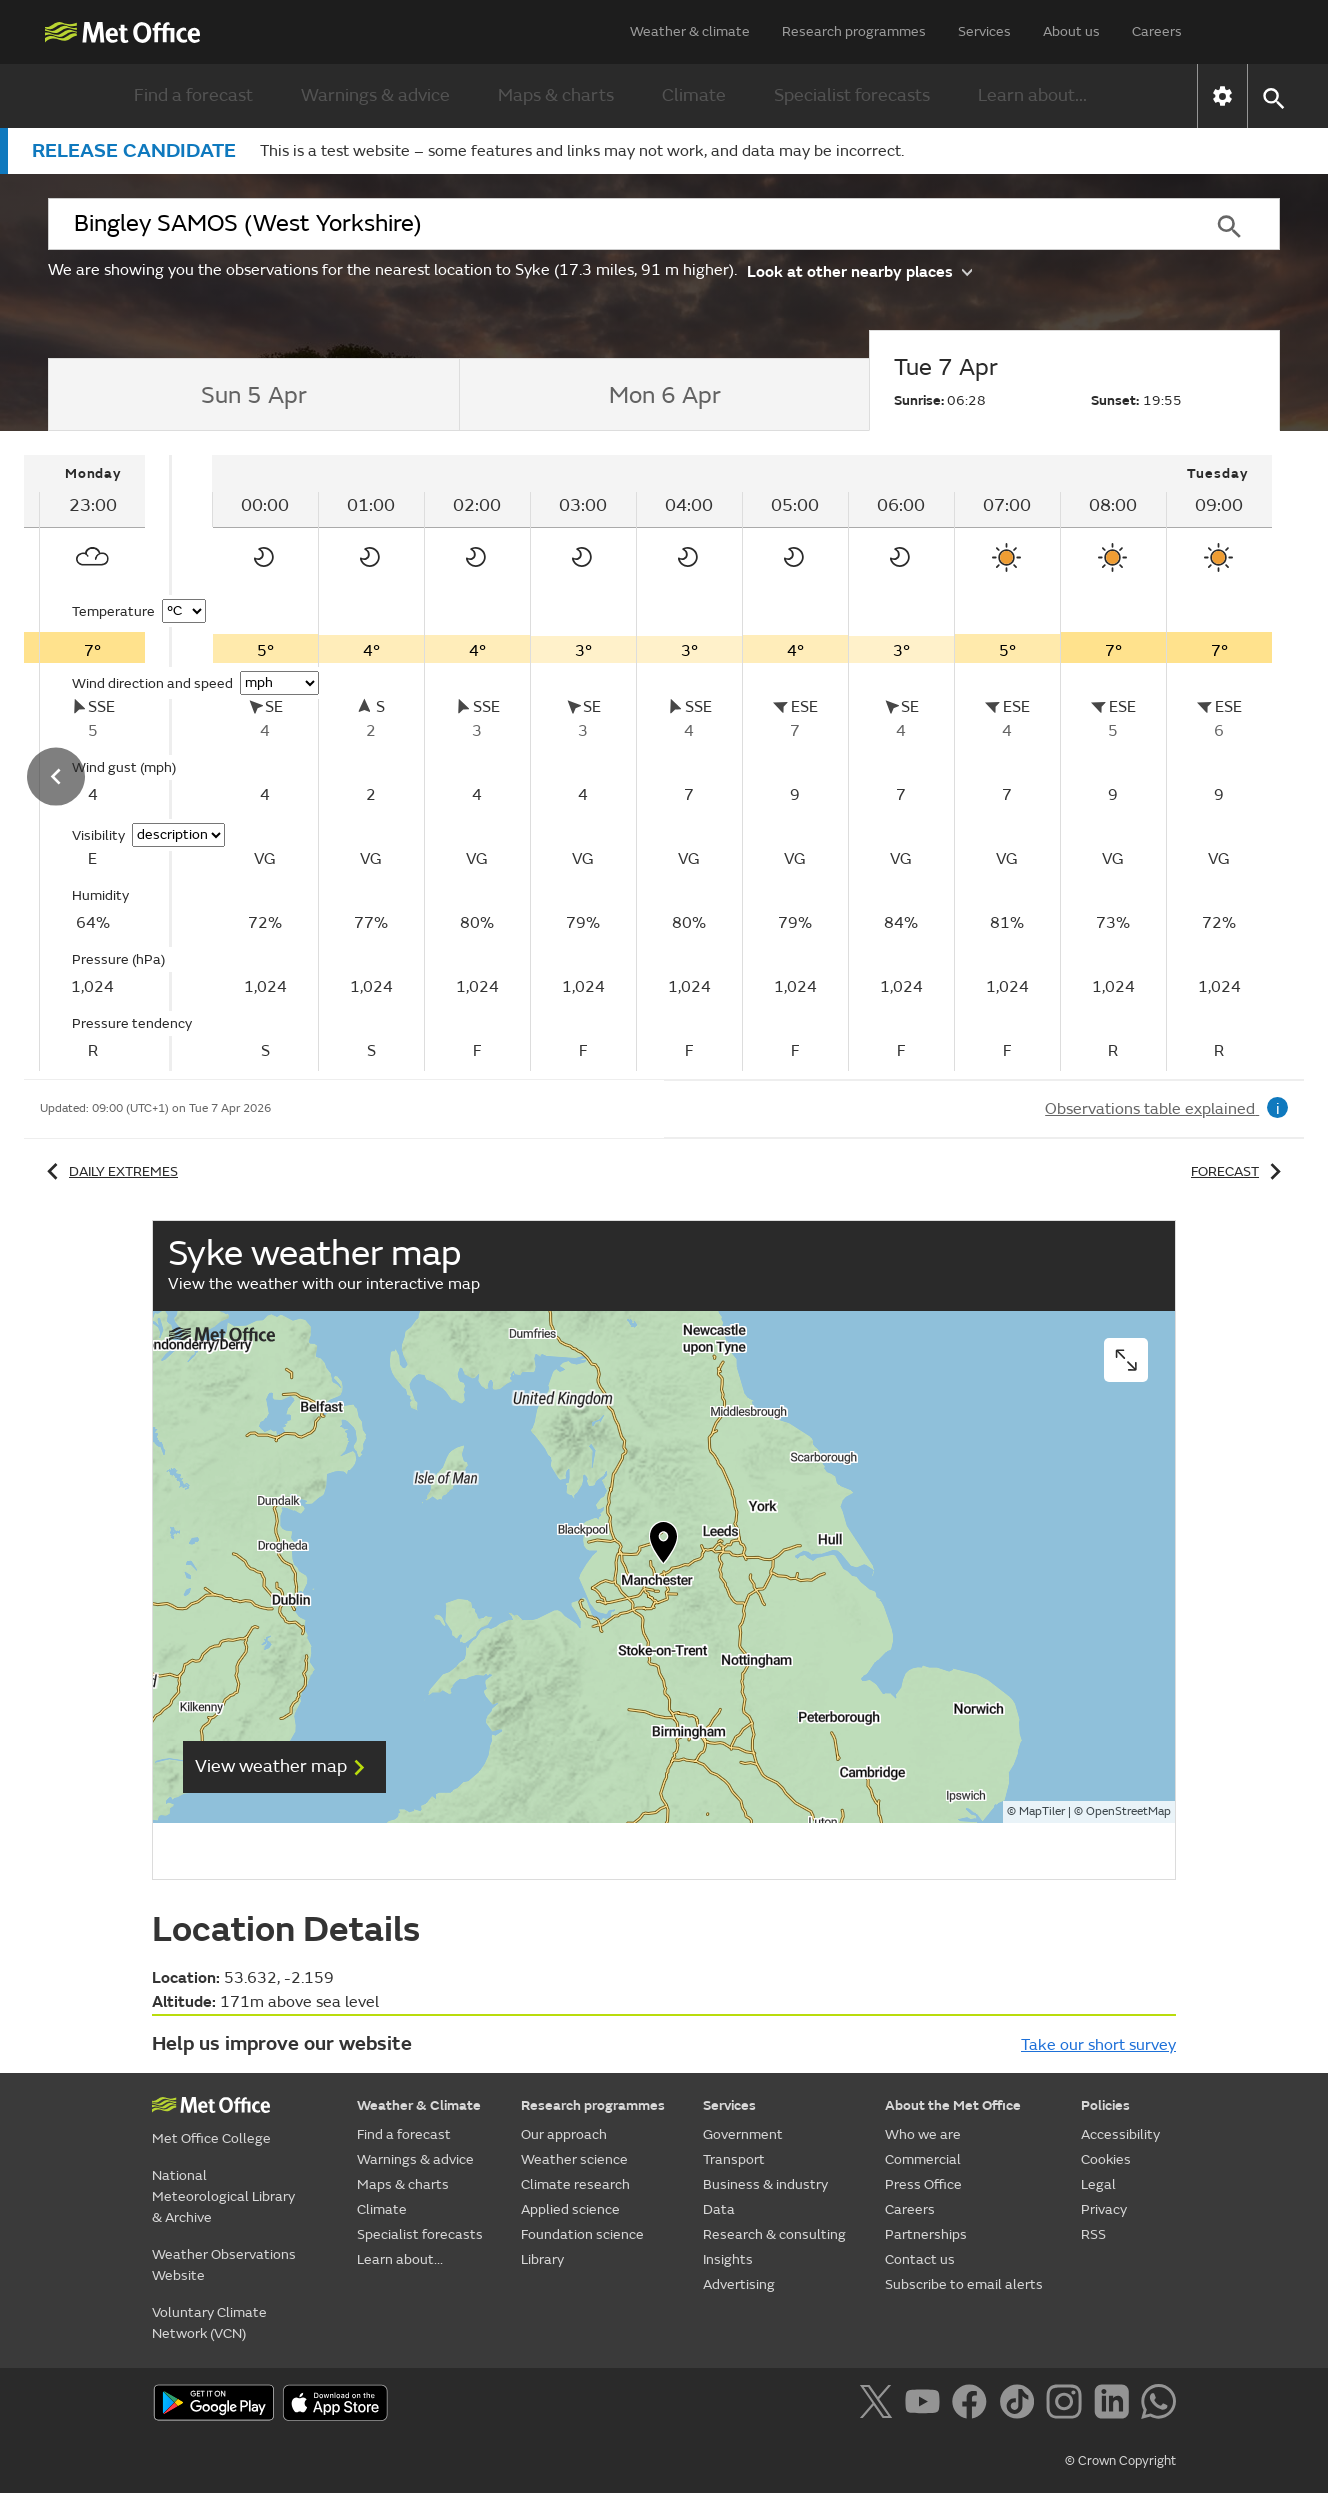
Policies (1105, 2105)
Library (542, 2259)
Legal (1098, 2184)
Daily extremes (109, 1171)
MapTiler (1042, 1811)
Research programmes (854, 31)
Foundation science (582, 2234)
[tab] (253, 395)
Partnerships (926, 2234)
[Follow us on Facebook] (973, 2405)
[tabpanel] (742, 763)
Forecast (1239, 1171)
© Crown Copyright (1120, 2461)
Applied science (570, 2209)
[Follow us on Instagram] (1067, 2405)
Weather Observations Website (224, 2265)
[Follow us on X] (879, 2405)
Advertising (739, 2284)
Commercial (923, 2159)
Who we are (923, 2134)
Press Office (923, 2184)
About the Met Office (953, 2105)
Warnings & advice (375, 95)
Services (984, 31)
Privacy (1104, 2209)
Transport (734, 2159)
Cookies (1106, 2159)
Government (743, 2134)
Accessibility (1120, 2134)
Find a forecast (193, 95)
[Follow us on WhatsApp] (1158, 2405)
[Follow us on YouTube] (926, 2405)
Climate (694, 95)
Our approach (564, 2134)
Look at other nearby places (859, 270)
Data (719, 2209)
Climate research (575, 2184)
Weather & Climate (419, 2105)
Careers (1157, 31)
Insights (728, 2259)
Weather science (574, 2159)
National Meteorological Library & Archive (223, 2196)
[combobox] (613, 224)
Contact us (920, 2259)
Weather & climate (690, 31)
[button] (1272, 96)
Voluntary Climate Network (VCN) (209, 2323)
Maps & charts (556, 95)
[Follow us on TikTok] (1020, 2405)
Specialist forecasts (852, 95)
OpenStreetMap (1128, 1811)
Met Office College (211, 2138)
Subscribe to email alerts (964, 2284)
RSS (1093, 2234)
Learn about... (1032, 95)
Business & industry (765, 2184)
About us (1071, 31)
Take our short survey (1098, 2045)
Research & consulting (774, 2234)
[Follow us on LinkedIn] (1115, 2405)
